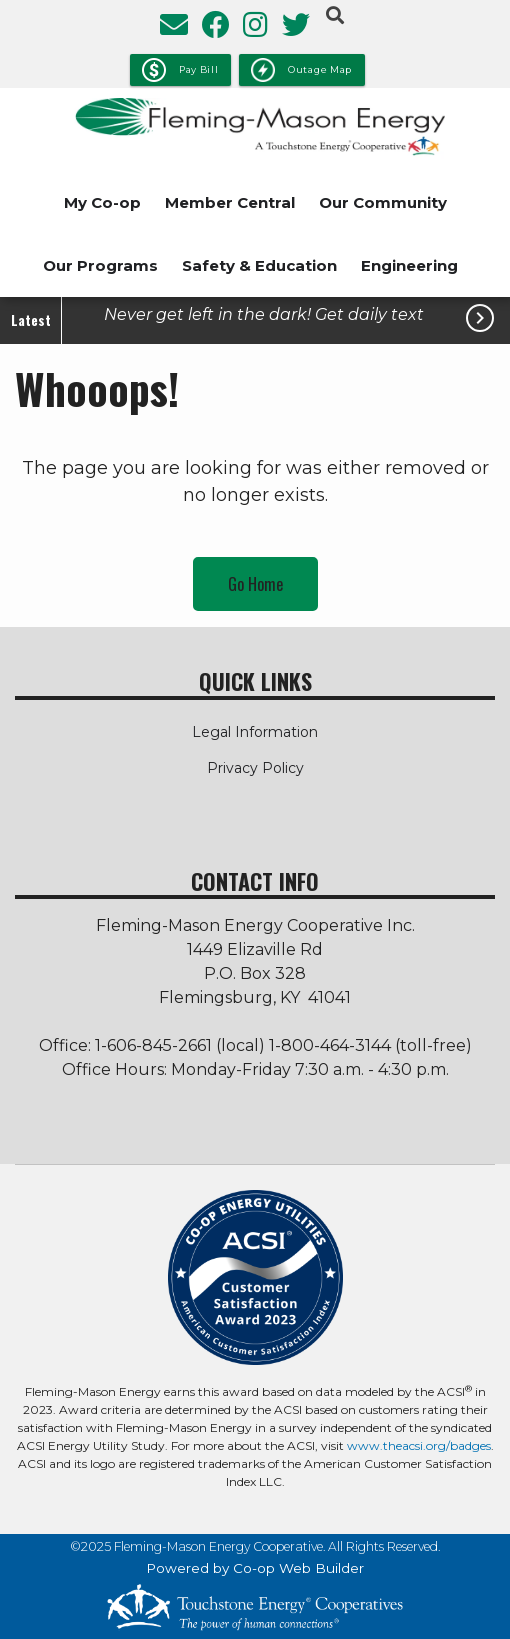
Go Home (255, 584)
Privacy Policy (255, 768)
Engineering (409, 265)
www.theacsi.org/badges (419, 1445)
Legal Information (255, 732)
